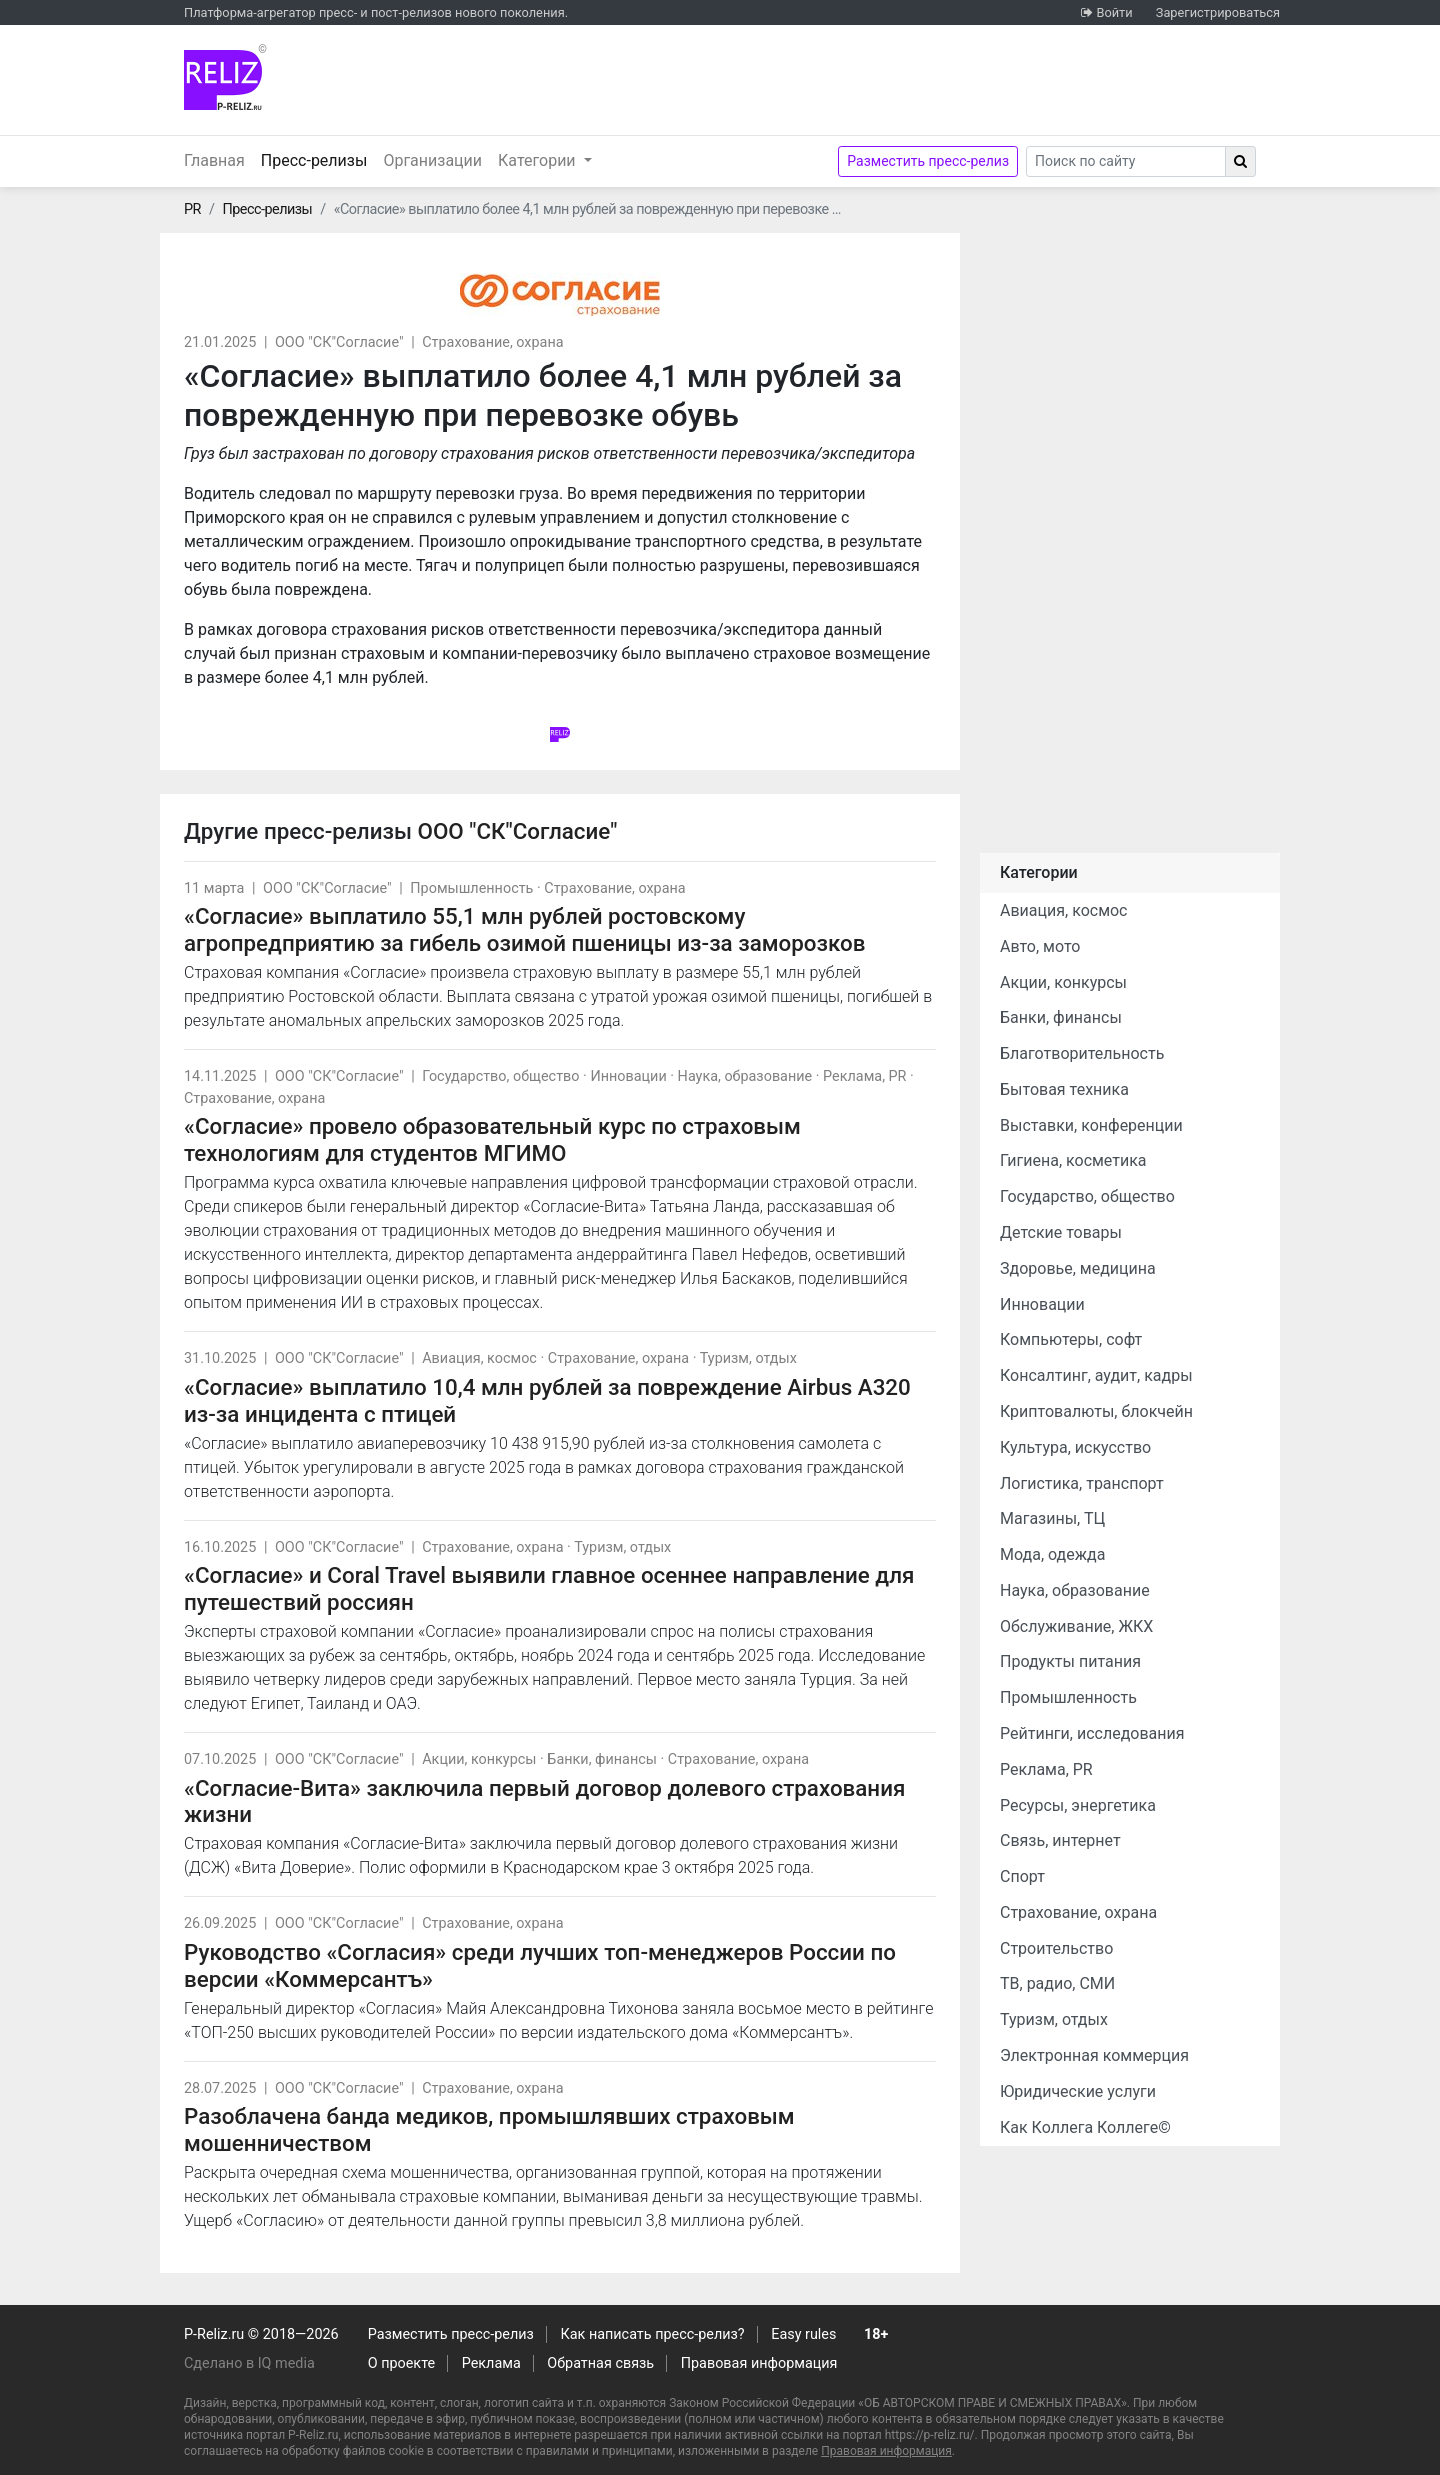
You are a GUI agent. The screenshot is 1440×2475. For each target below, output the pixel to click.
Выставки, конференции (1091, 1125)
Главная (214, 160)
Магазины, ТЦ (1052, 1518)
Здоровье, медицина (1078, 1268)
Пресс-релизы (318, 159)
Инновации (628, 1076)
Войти (1114, 12)
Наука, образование (745, 1076)
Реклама (491, 2363)
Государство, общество (500, 1076)
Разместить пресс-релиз (928, 161)
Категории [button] (539, 160)
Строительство (1056, 1948)
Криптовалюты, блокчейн (1096, 1411)
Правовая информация (759, 2363)
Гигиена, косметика (1073, 1160)
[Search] (1126, 161)
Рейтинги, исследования (1092, 1733)
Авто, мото (1040, 946)
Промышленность (471, 888)
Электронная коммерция (1094, 2055)
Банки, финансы (602, 1759)
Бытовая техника (1064, 1089)
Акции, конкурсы (479, 1759)
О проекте (401, 2363)
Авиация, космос (479, 1358)
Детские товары (1061, 1232)
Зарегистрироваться (1218, 12)
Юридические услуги (1078, 2091)
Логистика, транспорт (1082, 1483)
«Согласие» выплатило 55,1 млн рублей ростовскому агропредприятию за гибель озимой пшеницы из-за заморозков (524, 929)
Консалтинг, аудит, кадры (1096, 1375)
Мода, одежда (1052, 1554)
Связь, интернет (1060, 1840)
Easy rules (803, 2334)
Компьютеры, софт (1071, 1339)
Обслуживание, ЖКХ (1076, 1626)
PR (192, 209)
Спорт (1022, 1876)
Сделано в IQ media (249, 2363)
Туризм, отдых (748, 1358)
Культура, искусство (1075, 1447)
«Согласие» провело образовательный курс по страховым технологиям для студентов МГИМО (492, 1139)
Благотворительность (1082, 1053)
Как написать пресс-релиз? (652, 2334)
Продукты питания (1070, 1661)
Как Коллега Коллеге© (1085, 2127)
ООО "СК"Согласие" (339, 342)
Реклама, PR (864, 1076)
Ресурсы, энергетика (1078, 1805)
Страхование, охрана (492, 342)
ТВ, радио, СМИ (1057, 1983)
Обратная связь (600, 2363)
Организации (432, 160)
